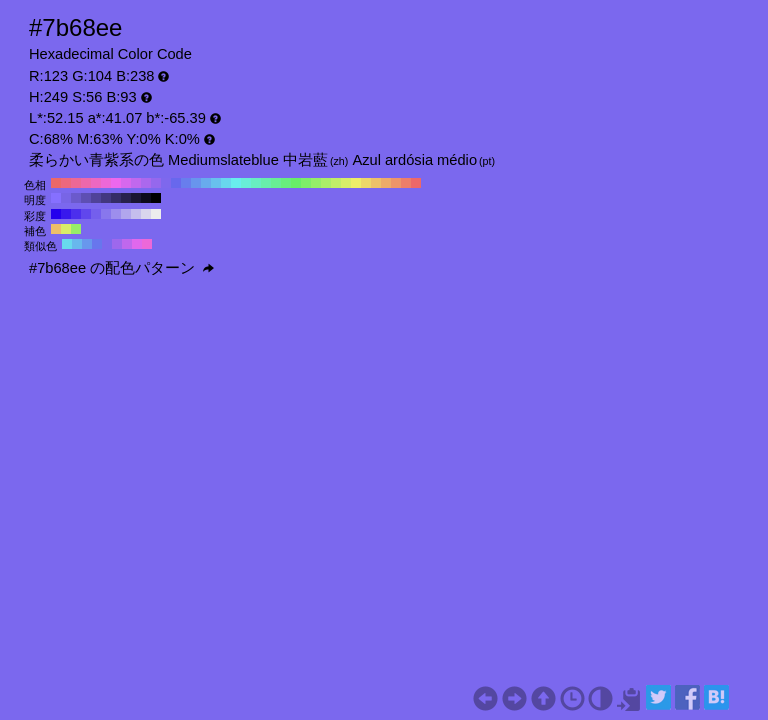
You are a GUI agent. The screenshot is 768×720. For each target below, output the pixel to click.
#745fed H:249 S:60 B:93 (96, 214)
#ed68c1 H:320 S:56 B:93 (96, 183)
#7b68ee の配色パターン (121, 268)
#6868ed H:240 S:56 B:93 (176, 183)
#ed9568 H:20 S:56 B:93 (396, 183)
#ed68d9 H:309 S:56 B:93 (147, 244)
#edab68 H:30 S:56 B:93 (386, 183)
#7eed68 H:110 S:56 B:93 (306, 183)
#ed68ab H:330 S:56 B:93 (86, 183)
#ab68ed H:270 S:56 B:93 (146, 183)
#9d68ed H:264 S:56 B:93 (117, 244)
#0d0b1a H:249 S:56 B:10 (146, 198)
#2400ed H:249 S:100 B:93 (56, 214)
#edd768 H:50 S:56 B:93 (366, 183)
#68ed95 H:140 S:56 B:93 (276, 183)
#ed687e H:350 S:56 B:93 (66, 183)
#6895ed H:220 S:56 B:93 (196, 183)
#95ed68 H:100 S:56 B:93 (316, 183)
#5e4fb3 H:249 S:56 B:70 (86, 198)
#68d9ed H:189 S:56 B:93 (67, 244)
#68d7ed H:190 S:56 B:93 (226, 183)
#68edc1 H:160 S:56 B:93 (256, 183)
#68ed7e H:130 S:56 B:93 (286, 183)
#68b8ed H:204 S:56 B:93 (77, 244)
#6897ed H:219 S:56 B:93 (87, 244)
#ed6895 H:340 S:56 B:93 (76, 183)
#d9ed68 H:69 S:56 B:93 (66, 229)
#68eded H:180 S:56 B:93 (236, 183)
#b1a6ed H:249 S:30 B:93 (126, 214)
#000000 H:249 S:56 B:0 (156, 198)
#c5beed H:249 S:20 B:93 (136, 214)
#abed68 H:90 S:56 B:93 (326, 183)
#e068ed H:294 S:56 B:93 (137, 244)
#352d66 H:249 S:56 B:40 (116, 198)
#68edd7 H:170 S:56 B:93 (246, 183)
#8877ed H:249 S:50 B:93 (106, 214)
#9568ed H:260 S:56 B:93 (156, 183)
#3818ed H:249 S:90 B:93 (66, 214)
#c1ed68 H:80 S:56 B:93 (336, 183)
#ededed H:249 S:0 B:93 (156, 214)
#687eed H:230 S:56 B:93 (186, 183)
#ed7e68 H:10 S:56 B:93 (406, 183)
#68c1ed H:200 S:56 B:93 (216, 183)
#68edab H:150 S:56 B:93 (266, 183)
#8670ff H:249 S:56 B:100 (56, 198)
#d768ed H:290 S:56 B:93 (126, 183)
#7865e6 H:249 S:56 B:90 (66, 198)
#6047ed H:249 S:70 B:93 (86, 214)
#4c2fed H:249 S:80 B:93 (76, 214)
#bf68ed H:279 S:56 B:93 (127, 244)
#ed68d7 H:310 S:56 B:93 (106, 183)
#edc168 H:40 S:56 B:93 (376, 183)
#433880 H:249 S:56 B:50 (106, 198)
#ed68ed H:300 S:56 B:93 (116, 183)
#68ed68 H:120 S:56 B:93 (296, 183)
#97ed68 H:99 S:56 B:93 (76, 229)
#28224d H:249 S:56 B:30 (126, 198)
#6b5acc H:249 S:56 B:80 (76, 198)
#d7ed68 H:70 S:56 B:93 (346, 183)
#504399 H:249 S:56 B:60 (96, 198)
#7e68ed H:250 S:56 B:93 (166, 183)
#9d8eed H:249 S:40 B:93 (116, 214)
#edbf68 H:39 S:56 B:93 (56, 229)
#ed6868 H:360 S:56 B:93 (56, 183)
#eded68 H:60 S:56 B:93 (356, 183)
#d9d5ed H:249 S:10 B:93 (146, 214)
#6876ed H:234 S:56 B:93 (97, 244)
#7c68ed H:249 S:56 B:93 (107, 244)
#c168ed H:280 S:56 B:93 (136, 183)
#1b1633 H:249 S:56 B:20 (136, 198)
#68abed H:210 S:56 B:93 (206, 183)
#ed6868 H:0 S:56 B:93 (416, 183)
